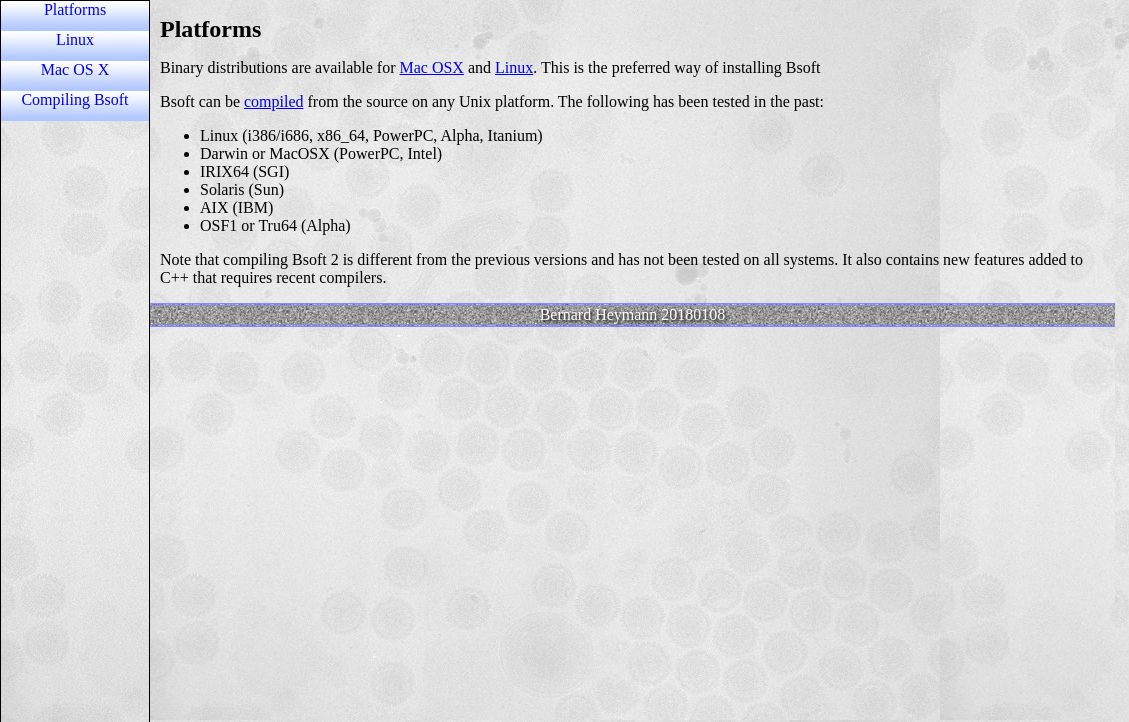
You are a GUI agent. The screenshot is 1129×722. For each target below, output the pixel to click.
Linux (75, 39)
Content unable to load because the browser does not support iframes (632, 360)
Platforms (75, 9)
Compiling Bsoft (74, 99)
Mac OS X (75, 69)
